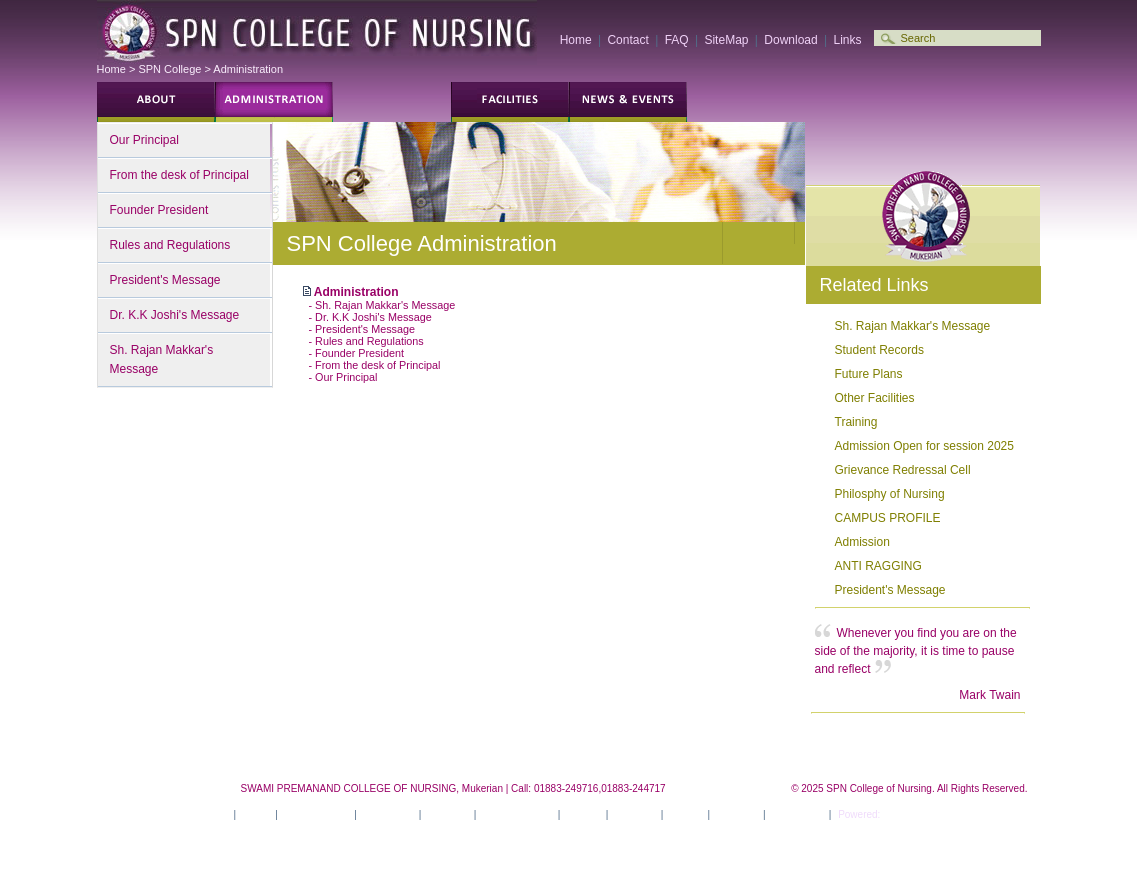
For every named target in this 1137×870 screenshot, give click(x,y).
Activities (633, 814)
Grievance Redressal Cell (903, 470)
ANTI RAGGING (878, 566)
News (628, 102)
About (255, 814)
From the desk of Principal (179, 175)
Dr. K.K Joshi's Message (175, 315)
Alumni (864, 102)
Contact (627, 40)
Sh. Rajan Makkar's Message (162, 359)
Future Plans (869, 374)
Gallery (746, 102)
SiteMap (726, 40)
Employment (982, 102)
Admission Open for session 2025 (924, 446)
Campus (510, 102)
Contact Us (796, 814)
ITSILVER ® (910, 814)
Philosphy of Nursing (890, 494)
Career (685, 814)
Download (790, 40)
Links (847, 40)
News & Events (517, 814)
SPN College (169, 69)
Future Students (156, 102)
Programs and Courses (392, 102)
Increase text (788, 244)
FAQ (677, 40)
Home (576, 40)
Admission (862, 542)
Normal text (764, 244)
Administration (248, 69)
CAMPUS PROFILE (888, 518)
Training (856, 422)
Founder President (159, 210)
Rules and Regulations (170, 245)
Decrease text (740, 244)
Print (861, 157)
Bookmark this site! (989, 157)
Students (274, 102)
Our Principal (144, 140)
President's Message (165, 280)
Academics (387, 814)
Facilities (447, 814)
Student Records (879, 350)
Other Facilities (875, 398)
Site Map (736, 814)
